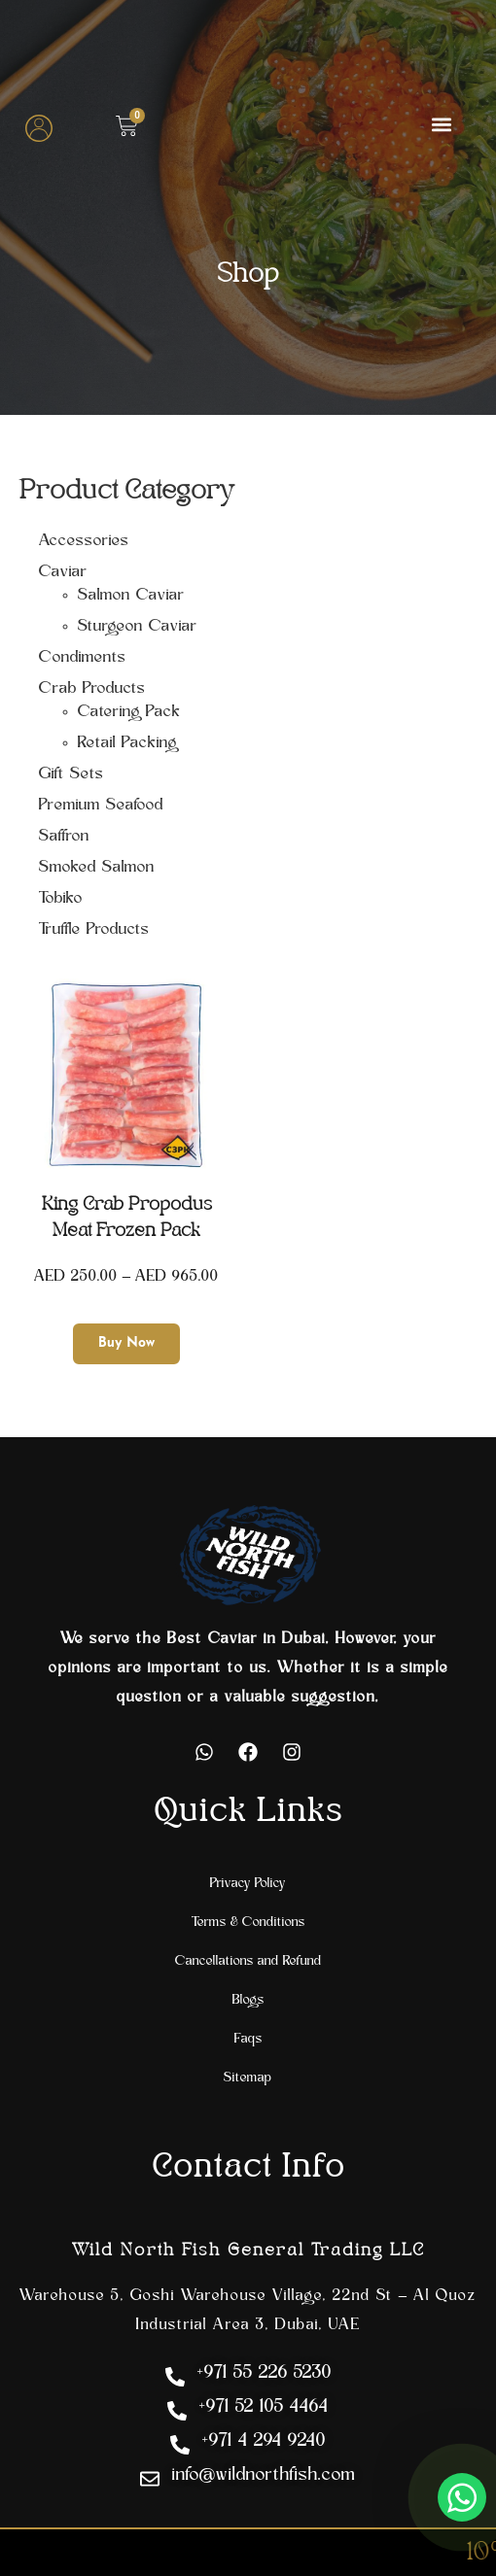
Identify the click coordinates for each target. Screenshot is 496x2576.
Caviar (63, 572)
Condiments (82, 658)
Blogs (248, 2000)
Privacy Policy (248, 1883)
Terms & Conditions (248, 1922)
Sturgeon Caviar (137, 627)
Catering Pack (129, 712)
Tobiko (61, 899)
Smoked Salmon (97, 868)
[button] (441, 124)
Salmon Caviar (131, 595)
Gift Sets (71, 774)
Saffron (64, 836)
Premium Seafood (101, 805)
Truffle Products (94, 930)
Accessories (84, 541)
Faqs (248, 2039)
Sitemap (248, 2078)
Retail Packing (127, 743)
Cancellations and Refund (248, 1961)
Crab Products (92, 689)
